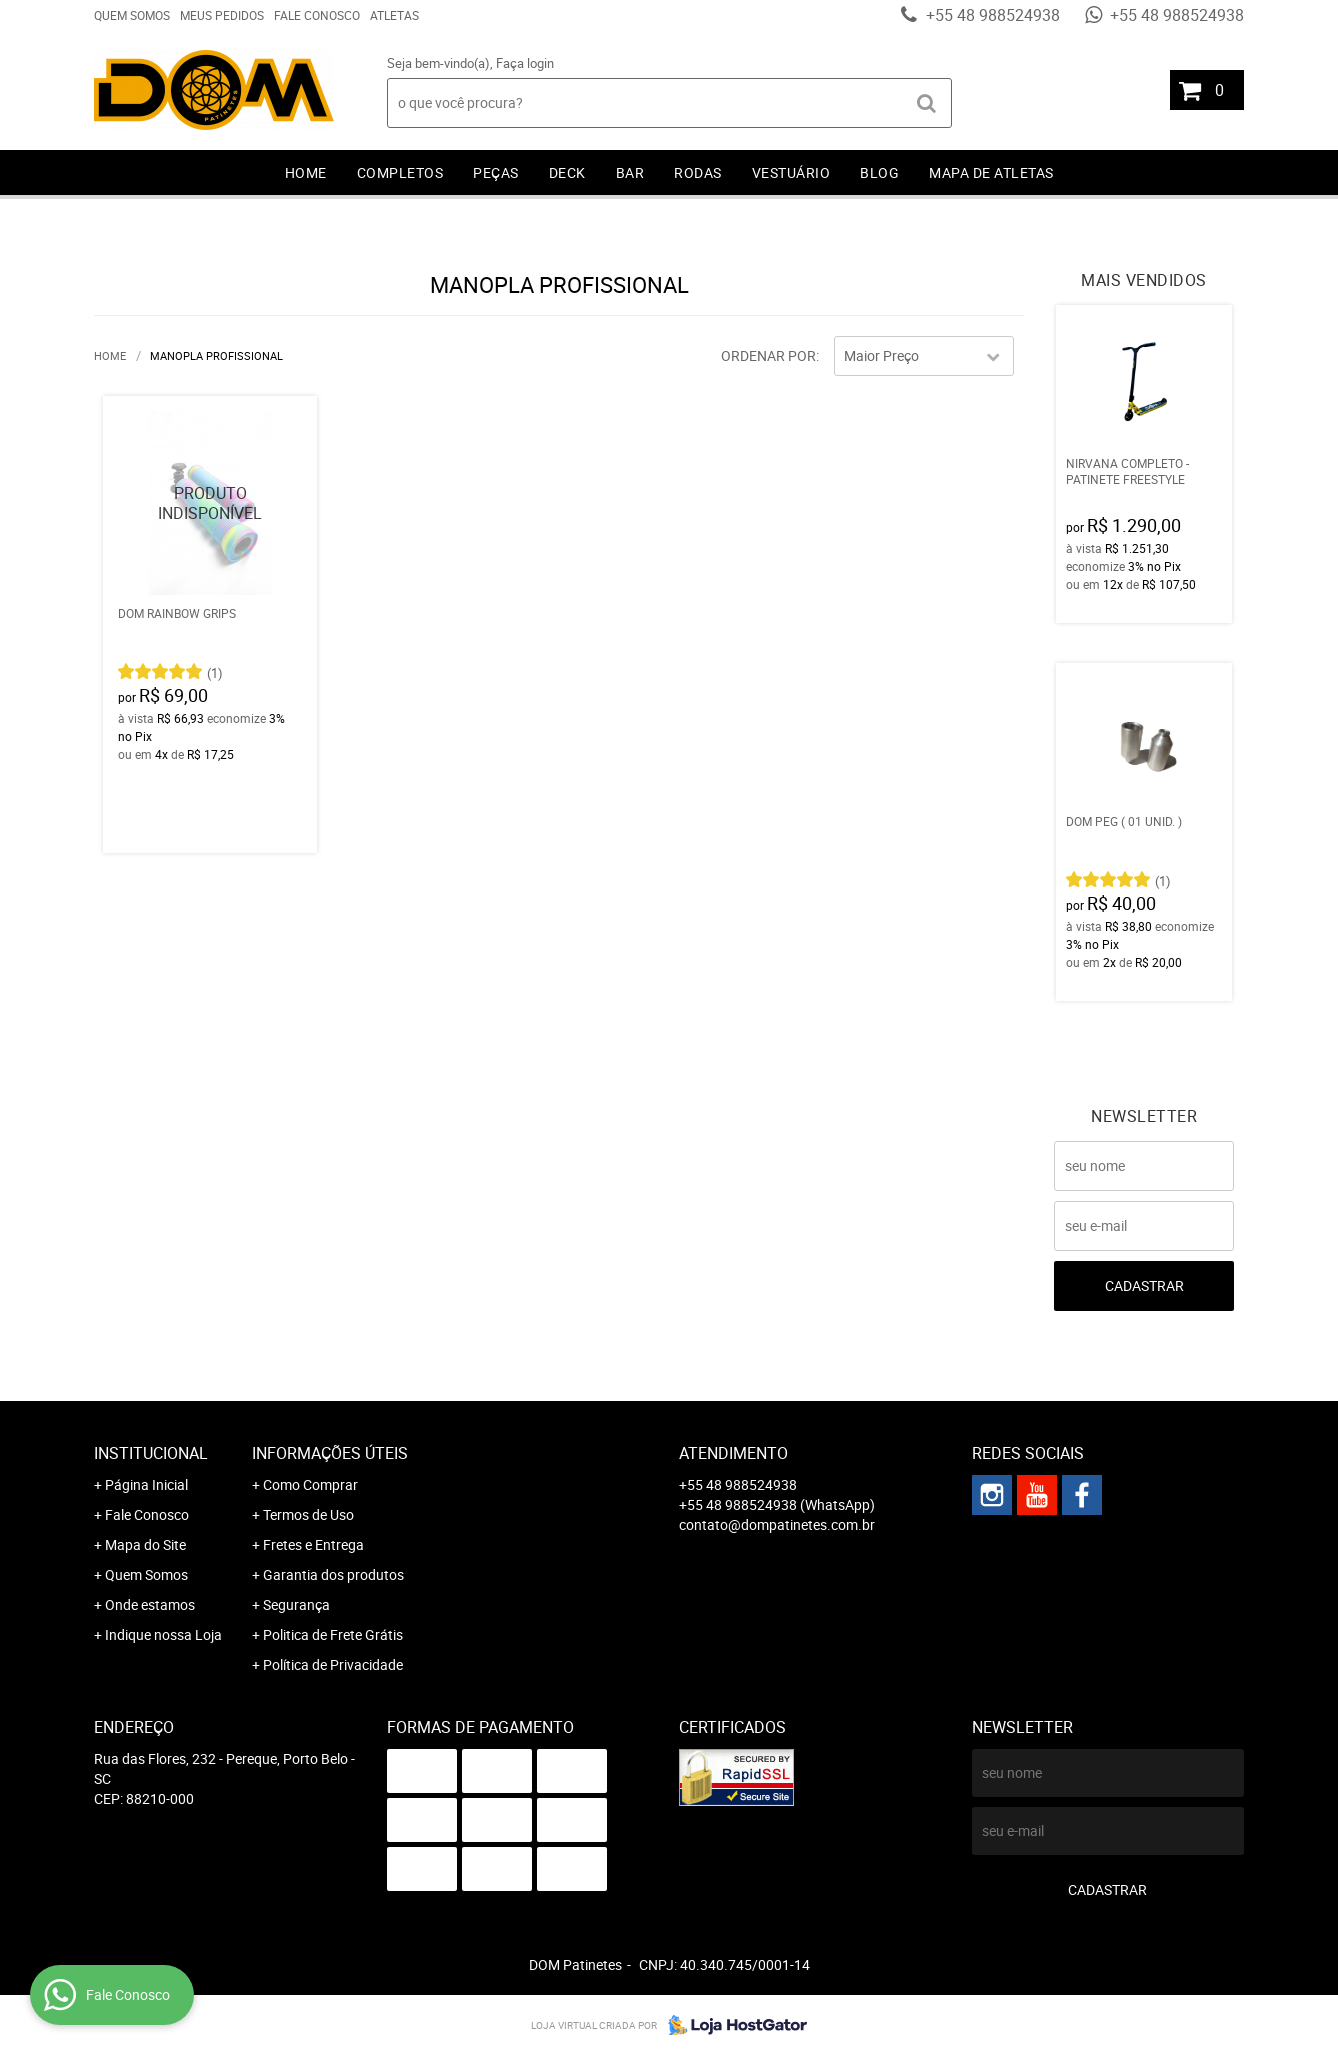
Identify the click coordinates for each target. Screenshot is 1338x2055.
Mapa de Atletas (991, 172)
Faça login (525, 63)
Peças (496, 172)
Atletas (394, 15)
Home (306, 172)
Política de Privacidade (333, 1664)
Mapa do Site (145, 1544)
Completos (400, 172)
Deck (567, 172)
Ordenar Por (768, 355)
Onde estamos (150, 1604)
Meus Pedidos (222, 15)
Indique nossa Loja (163, 1634)
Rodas (698, 172)
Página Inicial (146, 1484)
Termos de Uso (308, 1514)
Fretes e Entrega (313, 1544)
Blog (879, 172)
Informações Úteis (330, 1453)
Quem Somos (132, 15)
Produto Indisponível (210, 503)
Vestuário (791, 172)
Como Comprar (310, 1484)
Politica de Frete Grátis (333, 1634)
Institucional (151, 1453)
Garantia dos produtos (333, 1574)
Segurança (296, 1604)
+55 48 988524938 (991, 15)
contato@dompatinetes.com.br (777, 1524)
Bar (630, 172)
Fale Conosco (317, 15)
